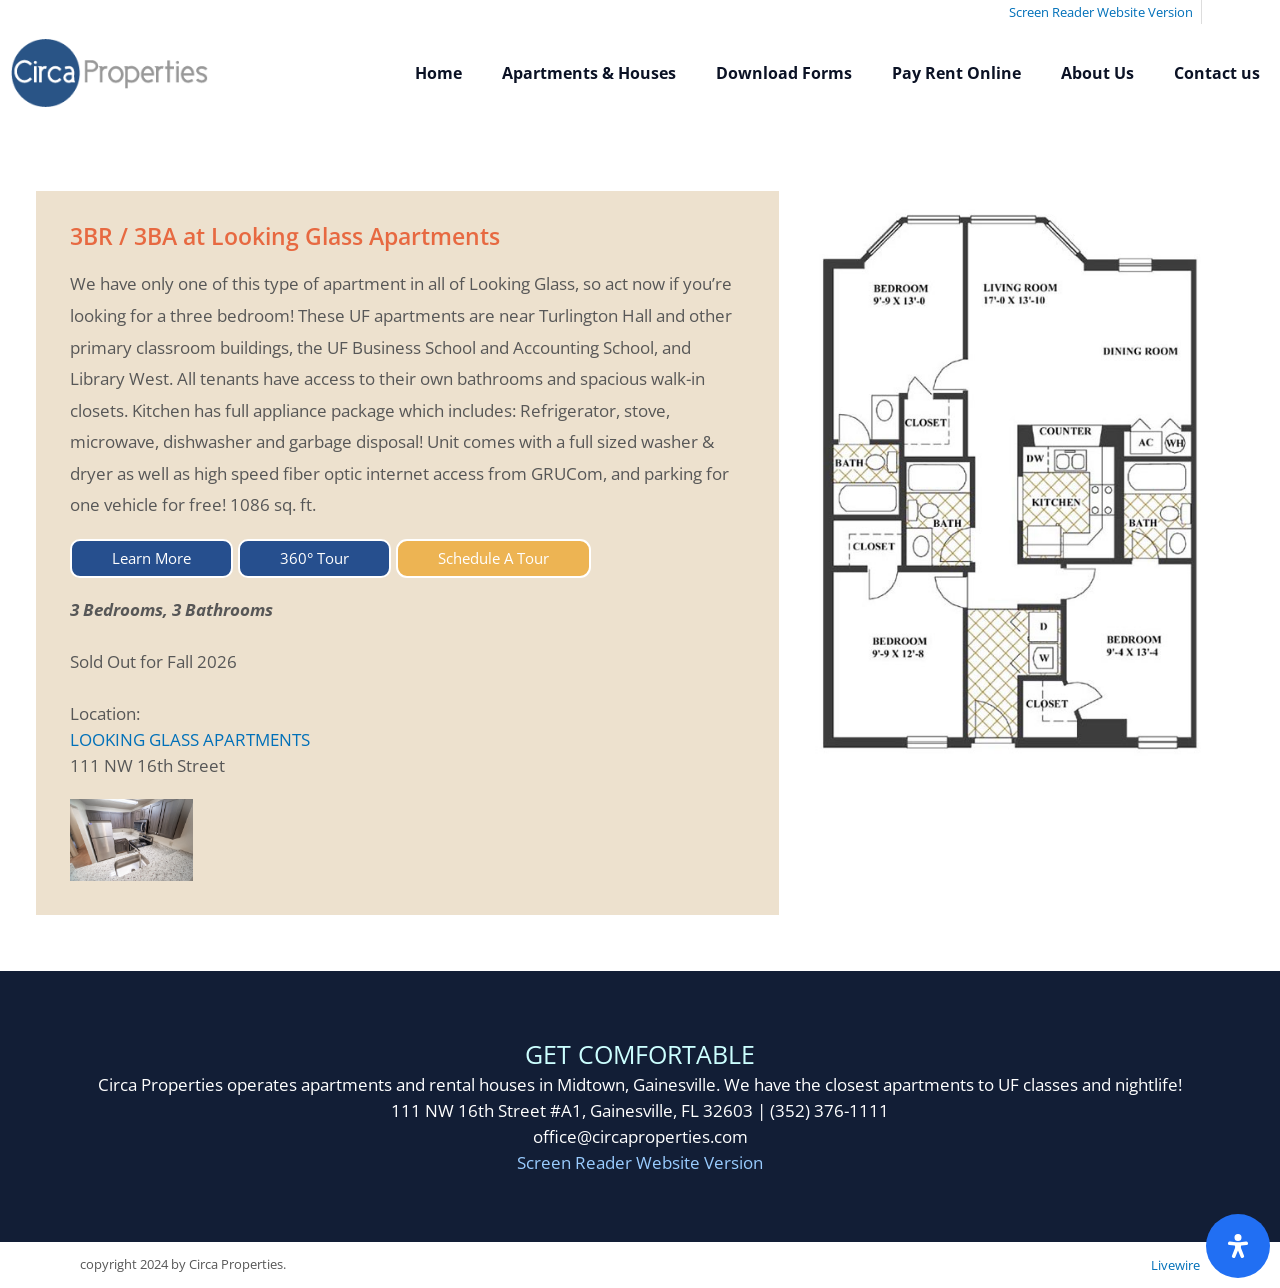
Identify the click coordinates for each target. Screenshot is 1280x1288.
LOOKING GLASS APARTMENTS (190, 739)
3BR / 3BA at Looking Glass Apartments (285, 236)
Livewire (1175, 1265)
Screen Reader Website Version (640, 1162)
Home (438, 73)
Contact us (1217, 73)
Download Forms (784, 73)
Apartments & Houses (589, 73)
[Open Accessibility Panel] (1238, 1246)
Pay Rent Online (956, 73)
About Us (1097, 73)
